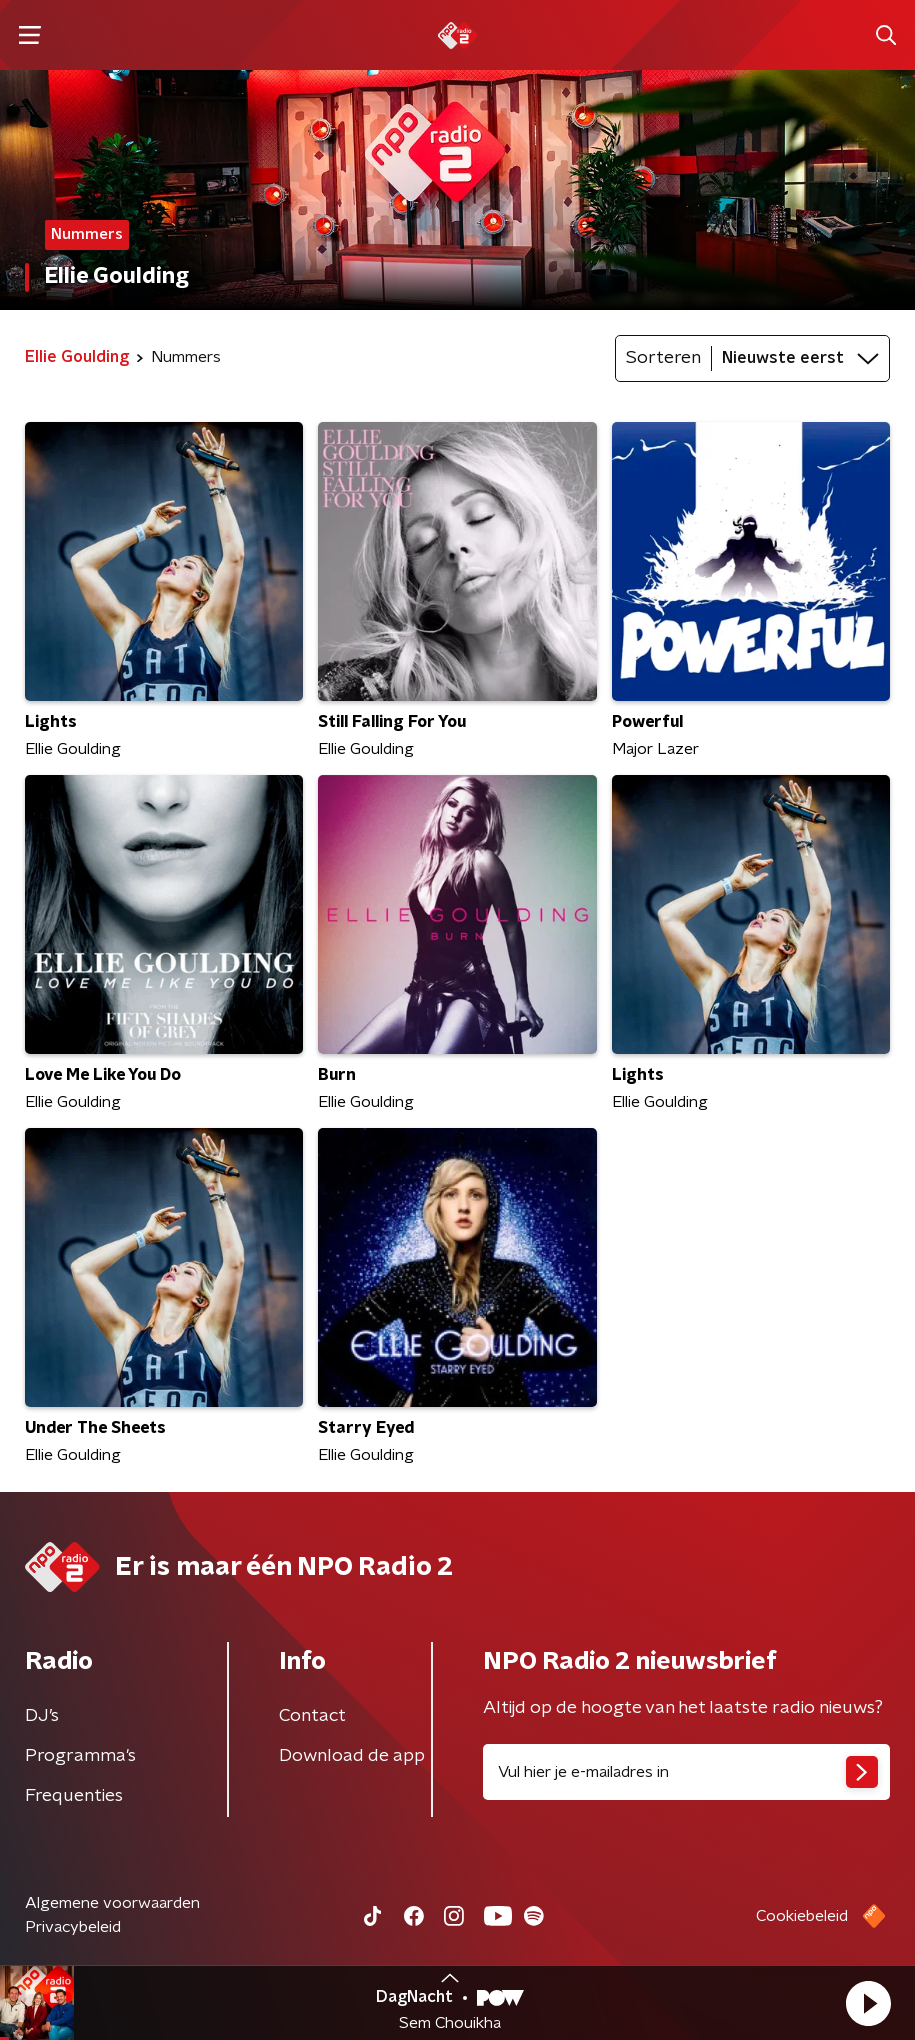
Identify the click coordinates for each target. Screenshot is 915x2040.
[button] (868, 2003)
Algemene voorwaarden (112, 1903)
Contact (312, 1716)
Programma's (80, 1756)
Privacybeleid (73, 1927)
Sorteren (663, 358)
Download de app (352, 1756)
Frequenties (74, 1796)
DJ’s (42, 1716)
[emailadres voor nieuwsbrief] (687, 1772)
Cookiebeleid (802, 1916)
